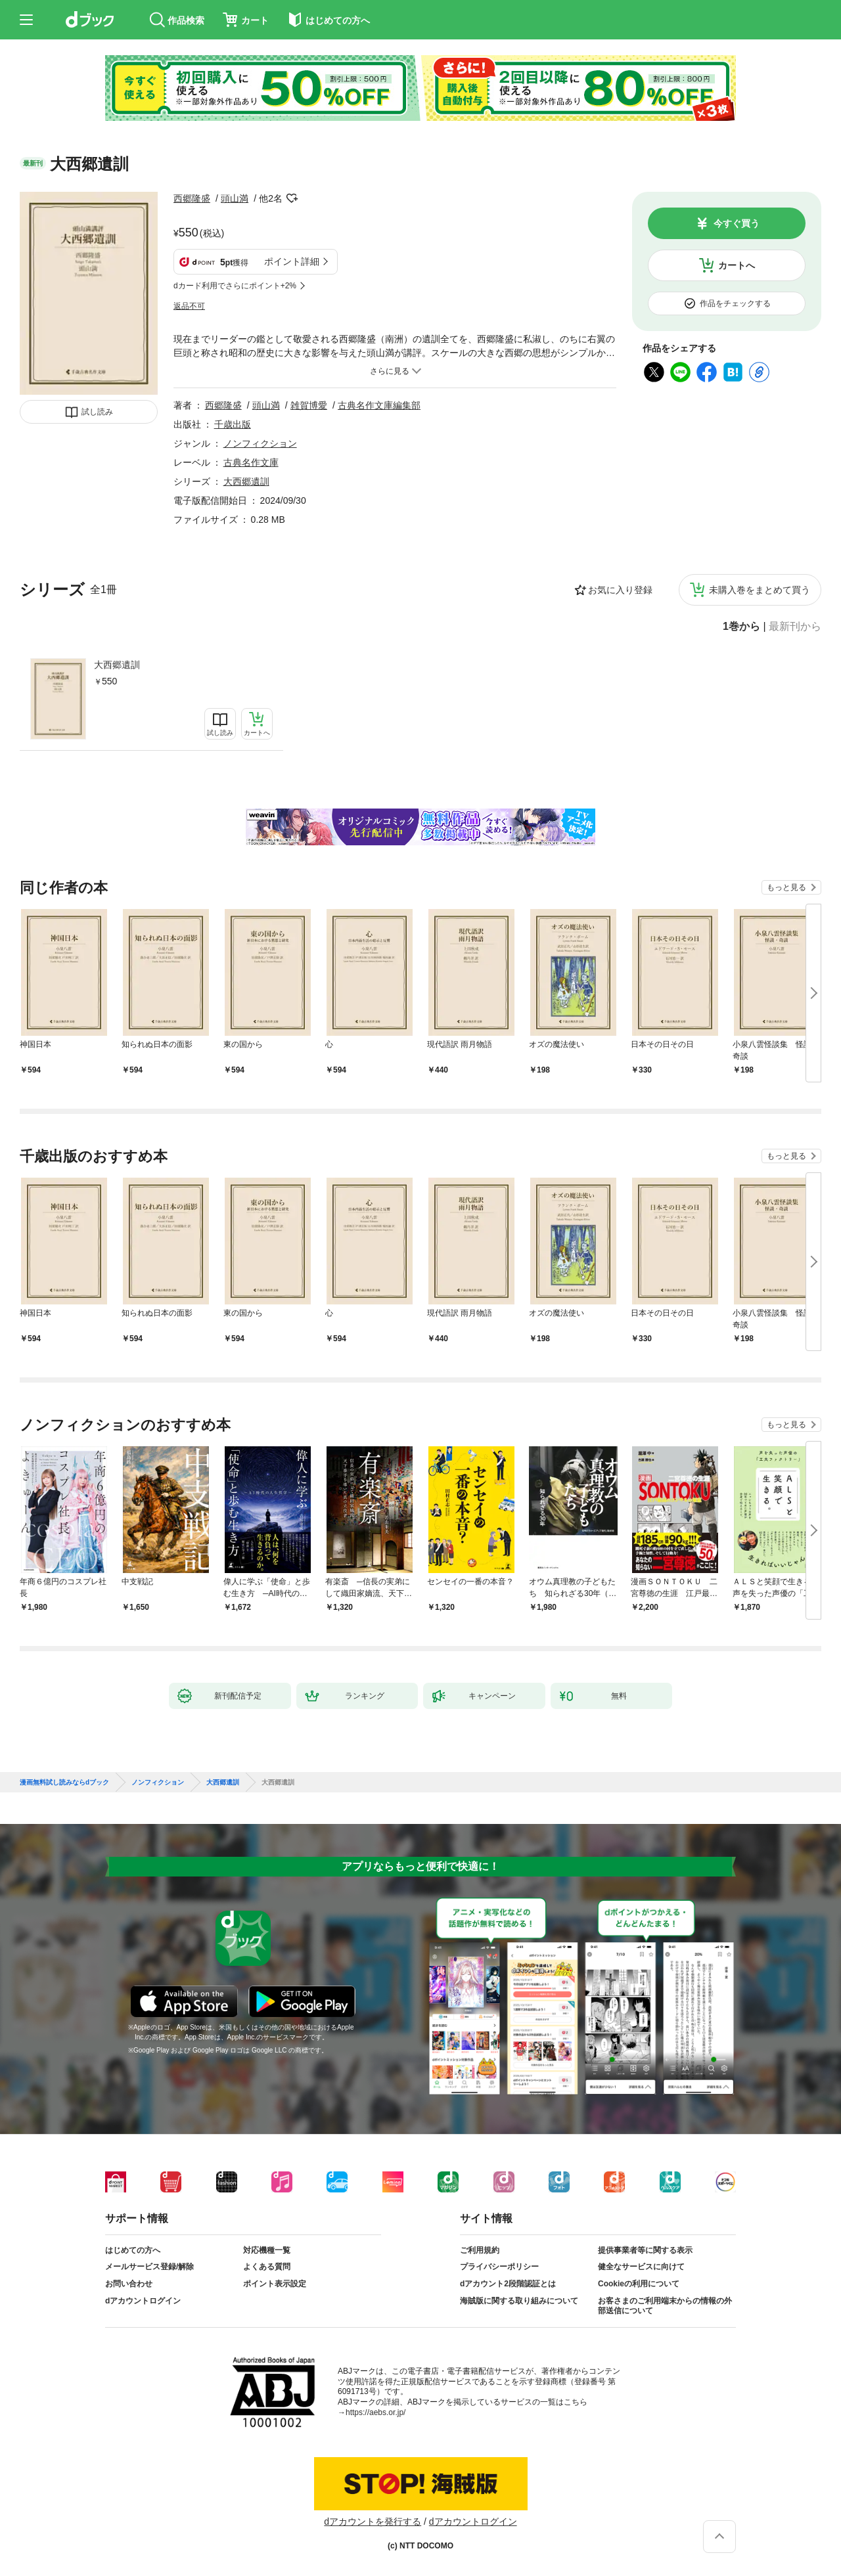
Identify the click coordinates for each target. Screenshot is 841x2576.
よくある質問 (266, 2266)
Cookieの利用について (638, 2283)
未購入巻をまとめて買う (759, 590)
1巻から (741, 626)
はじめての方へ (132, 2250)
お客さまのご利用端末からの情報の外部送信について (665, 2306)
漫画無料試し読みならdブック (64, 1782)
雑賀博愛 (308, 405)
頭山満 (234, 198)
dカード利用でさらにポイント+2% (234, 285)
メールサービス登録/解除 (149, 2266)
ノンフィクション (260, 443)
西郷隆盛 (191, 198)
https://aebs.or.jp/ (375, 2412)
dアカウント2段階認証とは (508, 2283)
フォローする (291, 198)
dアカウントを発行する (372, 2521)
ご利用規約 (479, 2250)
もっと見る (786, 887)
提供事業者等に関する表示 (645, 2250)
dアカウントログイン (143, 2300)
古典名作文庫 (251, 462)
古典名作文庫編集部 (379, 405)
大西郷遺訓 (117, 664)
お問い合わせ (128, 2283)
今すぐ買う (737, 223)
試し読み (97, 411)
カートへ (736, 265)
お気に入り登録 (620, 590)
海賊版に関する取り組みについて (519, 2300)
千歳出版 (232, 424)
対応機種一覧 (266, 2250)
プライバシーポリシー (499, 2266)
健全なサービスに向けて (641, 2266)
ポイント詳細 (291, 261)
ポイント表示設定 (274, 2283)
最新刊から (795, 626)
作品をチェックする (735, 303)
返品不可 (189, 306)
